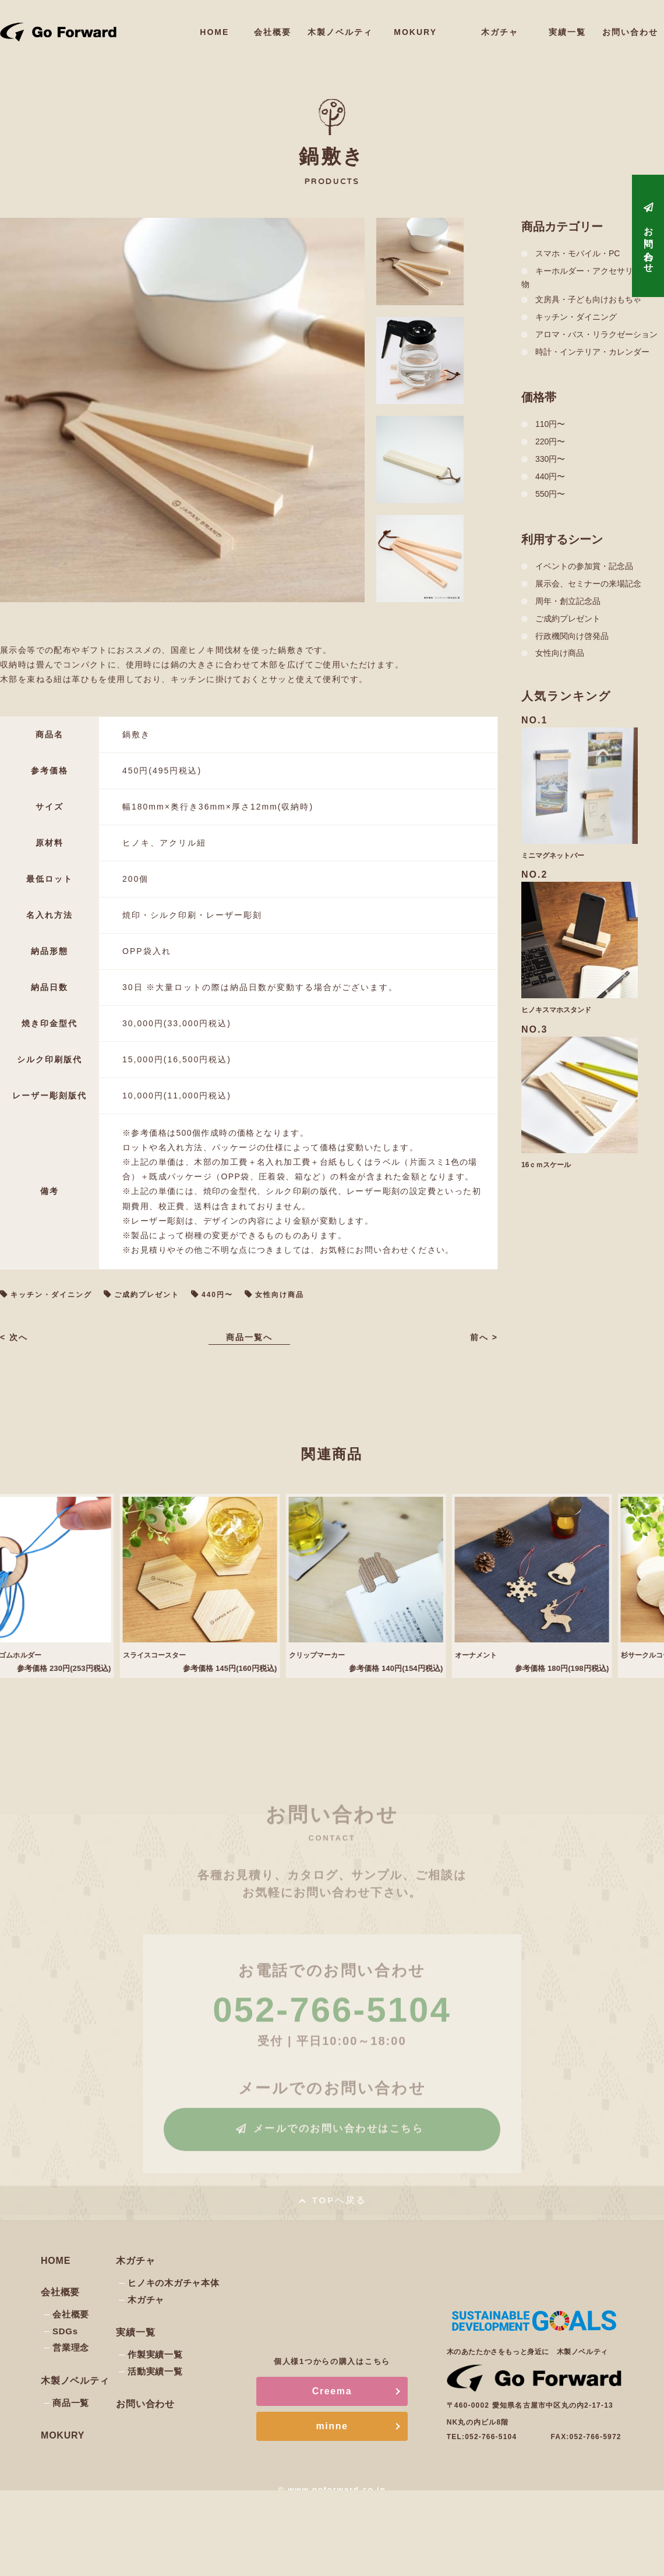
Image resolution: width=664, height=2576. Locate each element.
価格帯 (538, 397)
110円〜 (550, 424)
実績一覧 (572, 25)
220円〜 (550, 441)
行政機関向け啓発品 (572, 636)
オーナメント (491, 1655)
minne (332, 2426)
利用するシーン (562, 539)
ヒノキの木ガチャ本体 (174, 2283)
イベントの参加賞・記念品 (584, 566)
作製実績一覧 (155, 2354)
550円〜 (550, 494)
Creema (332, 2391)
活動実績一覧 (155, 2371)
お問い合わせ (633, 25)
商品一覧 (70, 2403)
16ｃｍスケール (546, 1165)
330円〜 (550, 459)
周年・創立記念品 (568, 601)
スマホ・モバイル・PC (577, 253)
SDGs (65, 2331)
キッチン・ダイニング (51, 1295)
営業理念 (70, 2347)
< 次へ (15, 1337)
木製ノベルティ (361, 25)
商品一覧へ (249, 1337)
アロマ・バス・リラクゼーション (596, 334)
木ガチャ (505, 25)
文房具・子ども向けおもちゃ (588, 299)
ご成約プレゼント (146, 1295)
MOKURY (426, 32)
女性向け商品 (279, 1295)
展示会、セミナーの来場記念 (588, 583)
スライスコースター (170, 1655)
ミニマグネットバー (552, 855)
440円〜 (217, 1295)
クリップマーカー (332, 1655)
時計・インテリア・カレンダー (592, 351)
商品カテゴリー (562, 226)
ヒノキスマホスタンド (556, 1010)
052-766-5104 (491, 2437)
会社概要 (297, 25)
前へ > (482, 1337)
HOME (238, 25)
